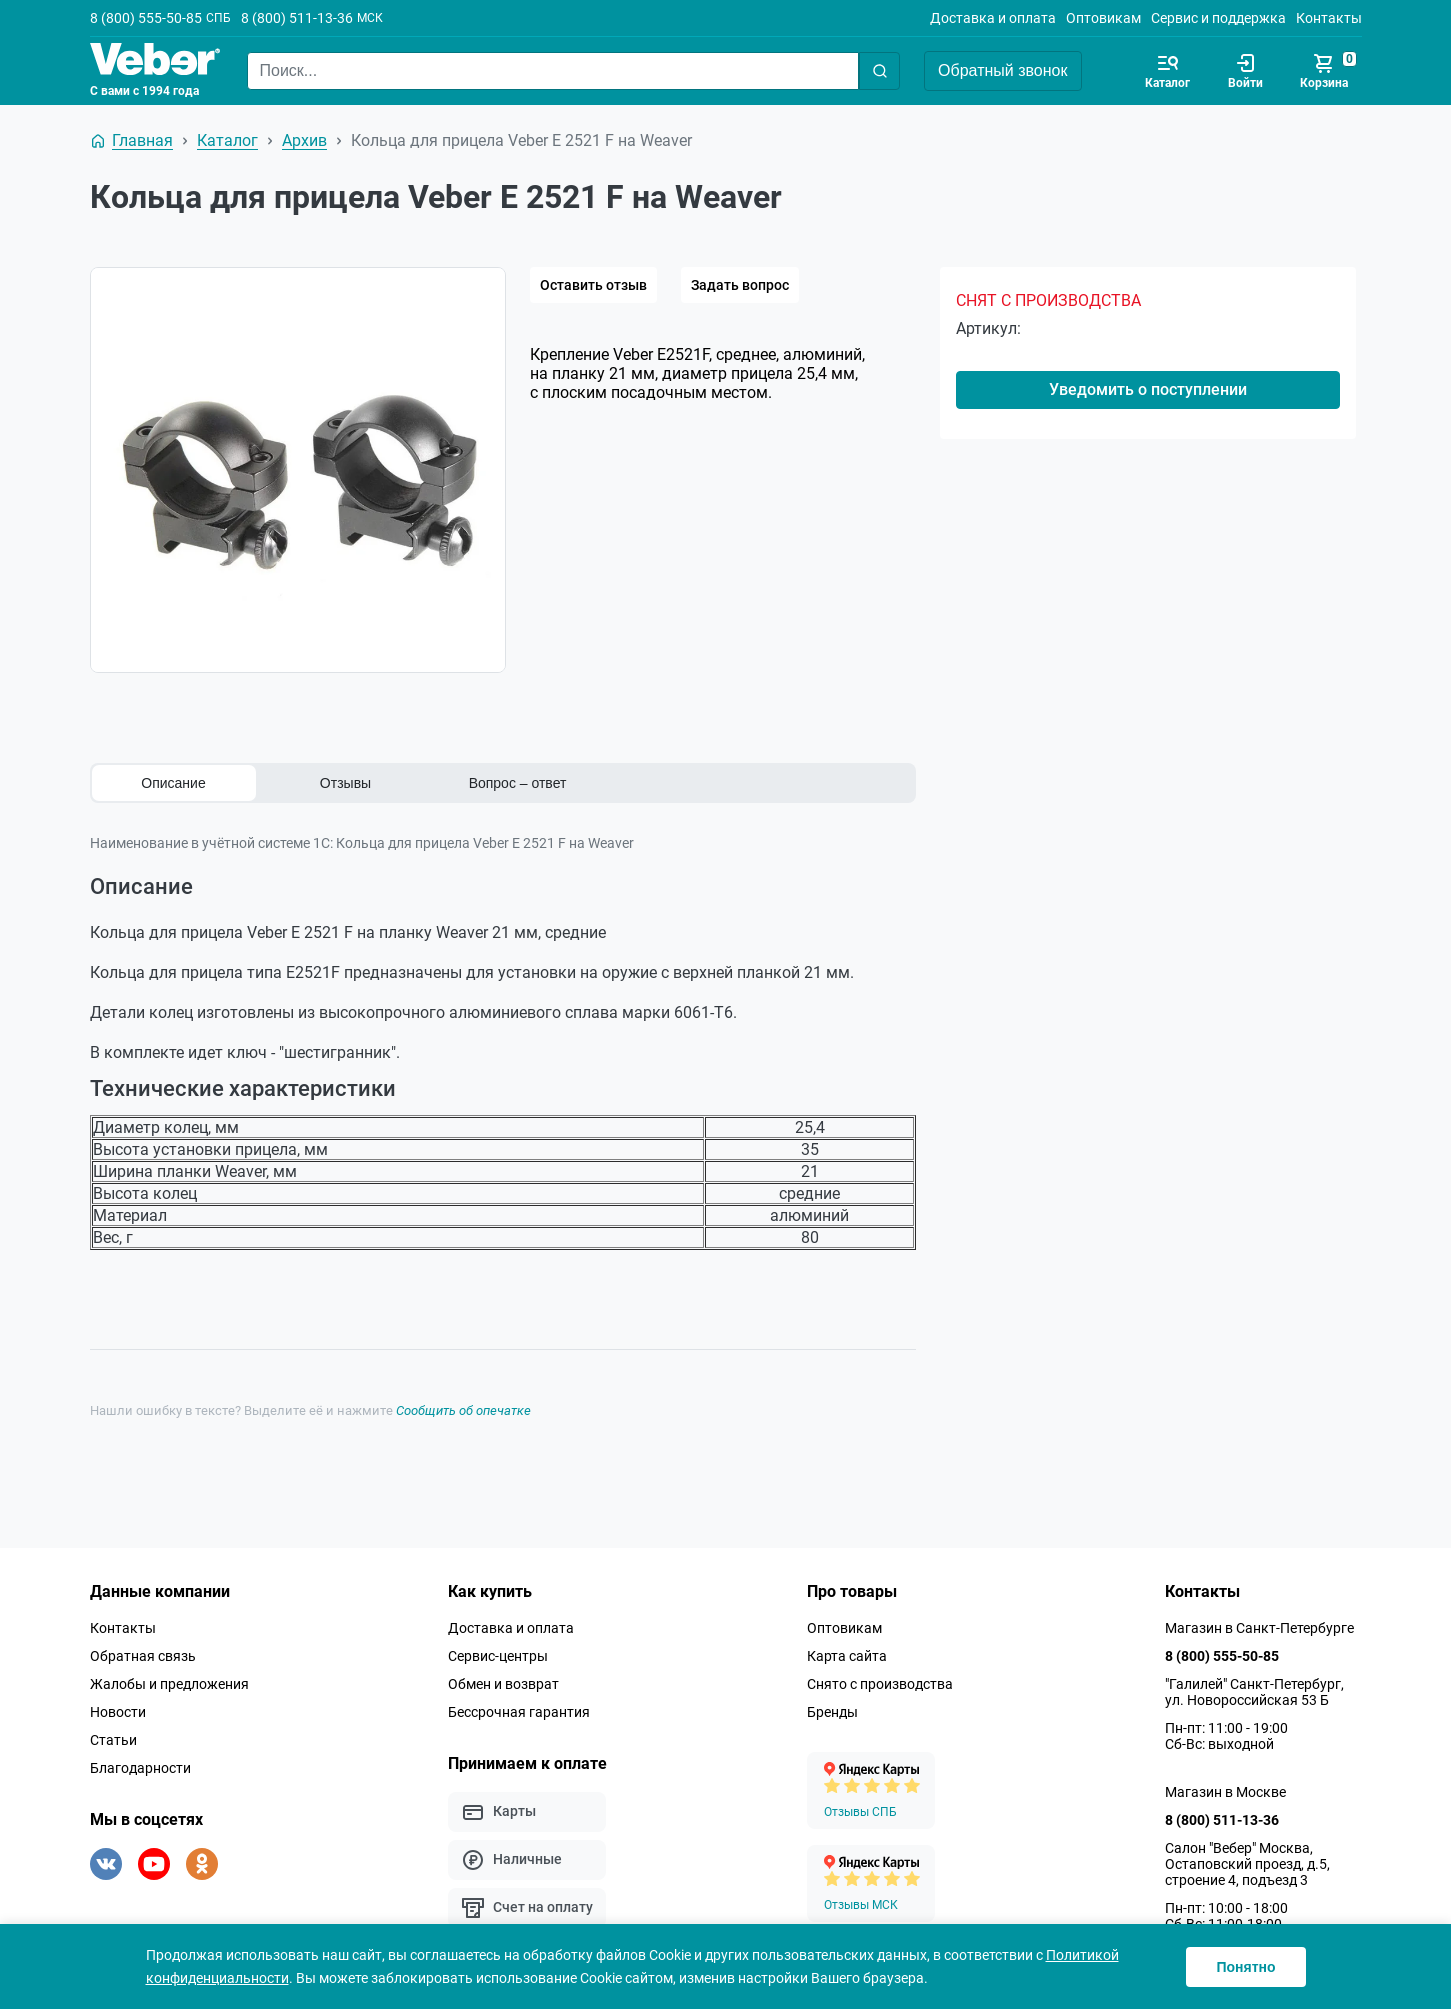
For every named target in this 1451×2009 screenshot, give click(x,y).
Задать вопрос (740, 285)
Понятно (1245, 1967)
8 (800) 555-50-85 (146, 18)
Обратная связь (143, 1655)
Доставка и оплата (993, 18)
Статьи (113, 1739)
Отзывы (345, 783)
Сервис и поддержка (1218, 18)
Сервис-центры (498, 1655)
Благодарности (140, 1767)
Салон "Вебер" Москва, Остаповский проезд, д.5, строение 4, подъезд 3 (1247, 1863)
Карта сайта (847, 1655)
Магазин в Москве (1225, 1791)
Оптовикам (1103, 18)
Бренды (832, 1711)
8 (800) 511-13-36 (297, 18)
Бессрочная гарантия (519, 1711)
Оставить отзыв (593, 285)
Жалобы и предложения (169, 1683)
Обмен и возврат (503, 1683)
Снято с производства (880, 1683)
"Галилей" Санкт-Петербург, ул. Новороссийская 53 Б (1254, 1691)
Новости (118, 1711)
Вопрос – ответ (518, 783)
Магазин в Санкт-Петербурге (1259, 1627)
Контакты (1329, 18)
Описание (173, 783)
